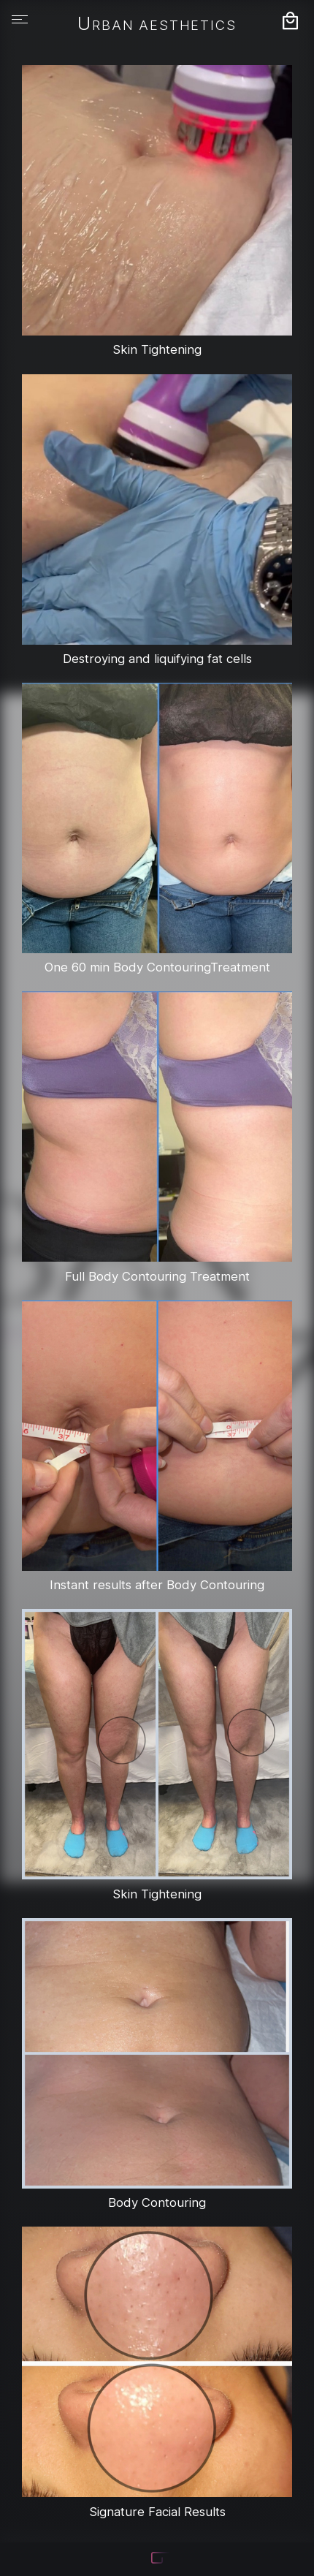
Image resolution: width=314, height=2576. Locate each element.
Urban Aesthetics (156, 25)
